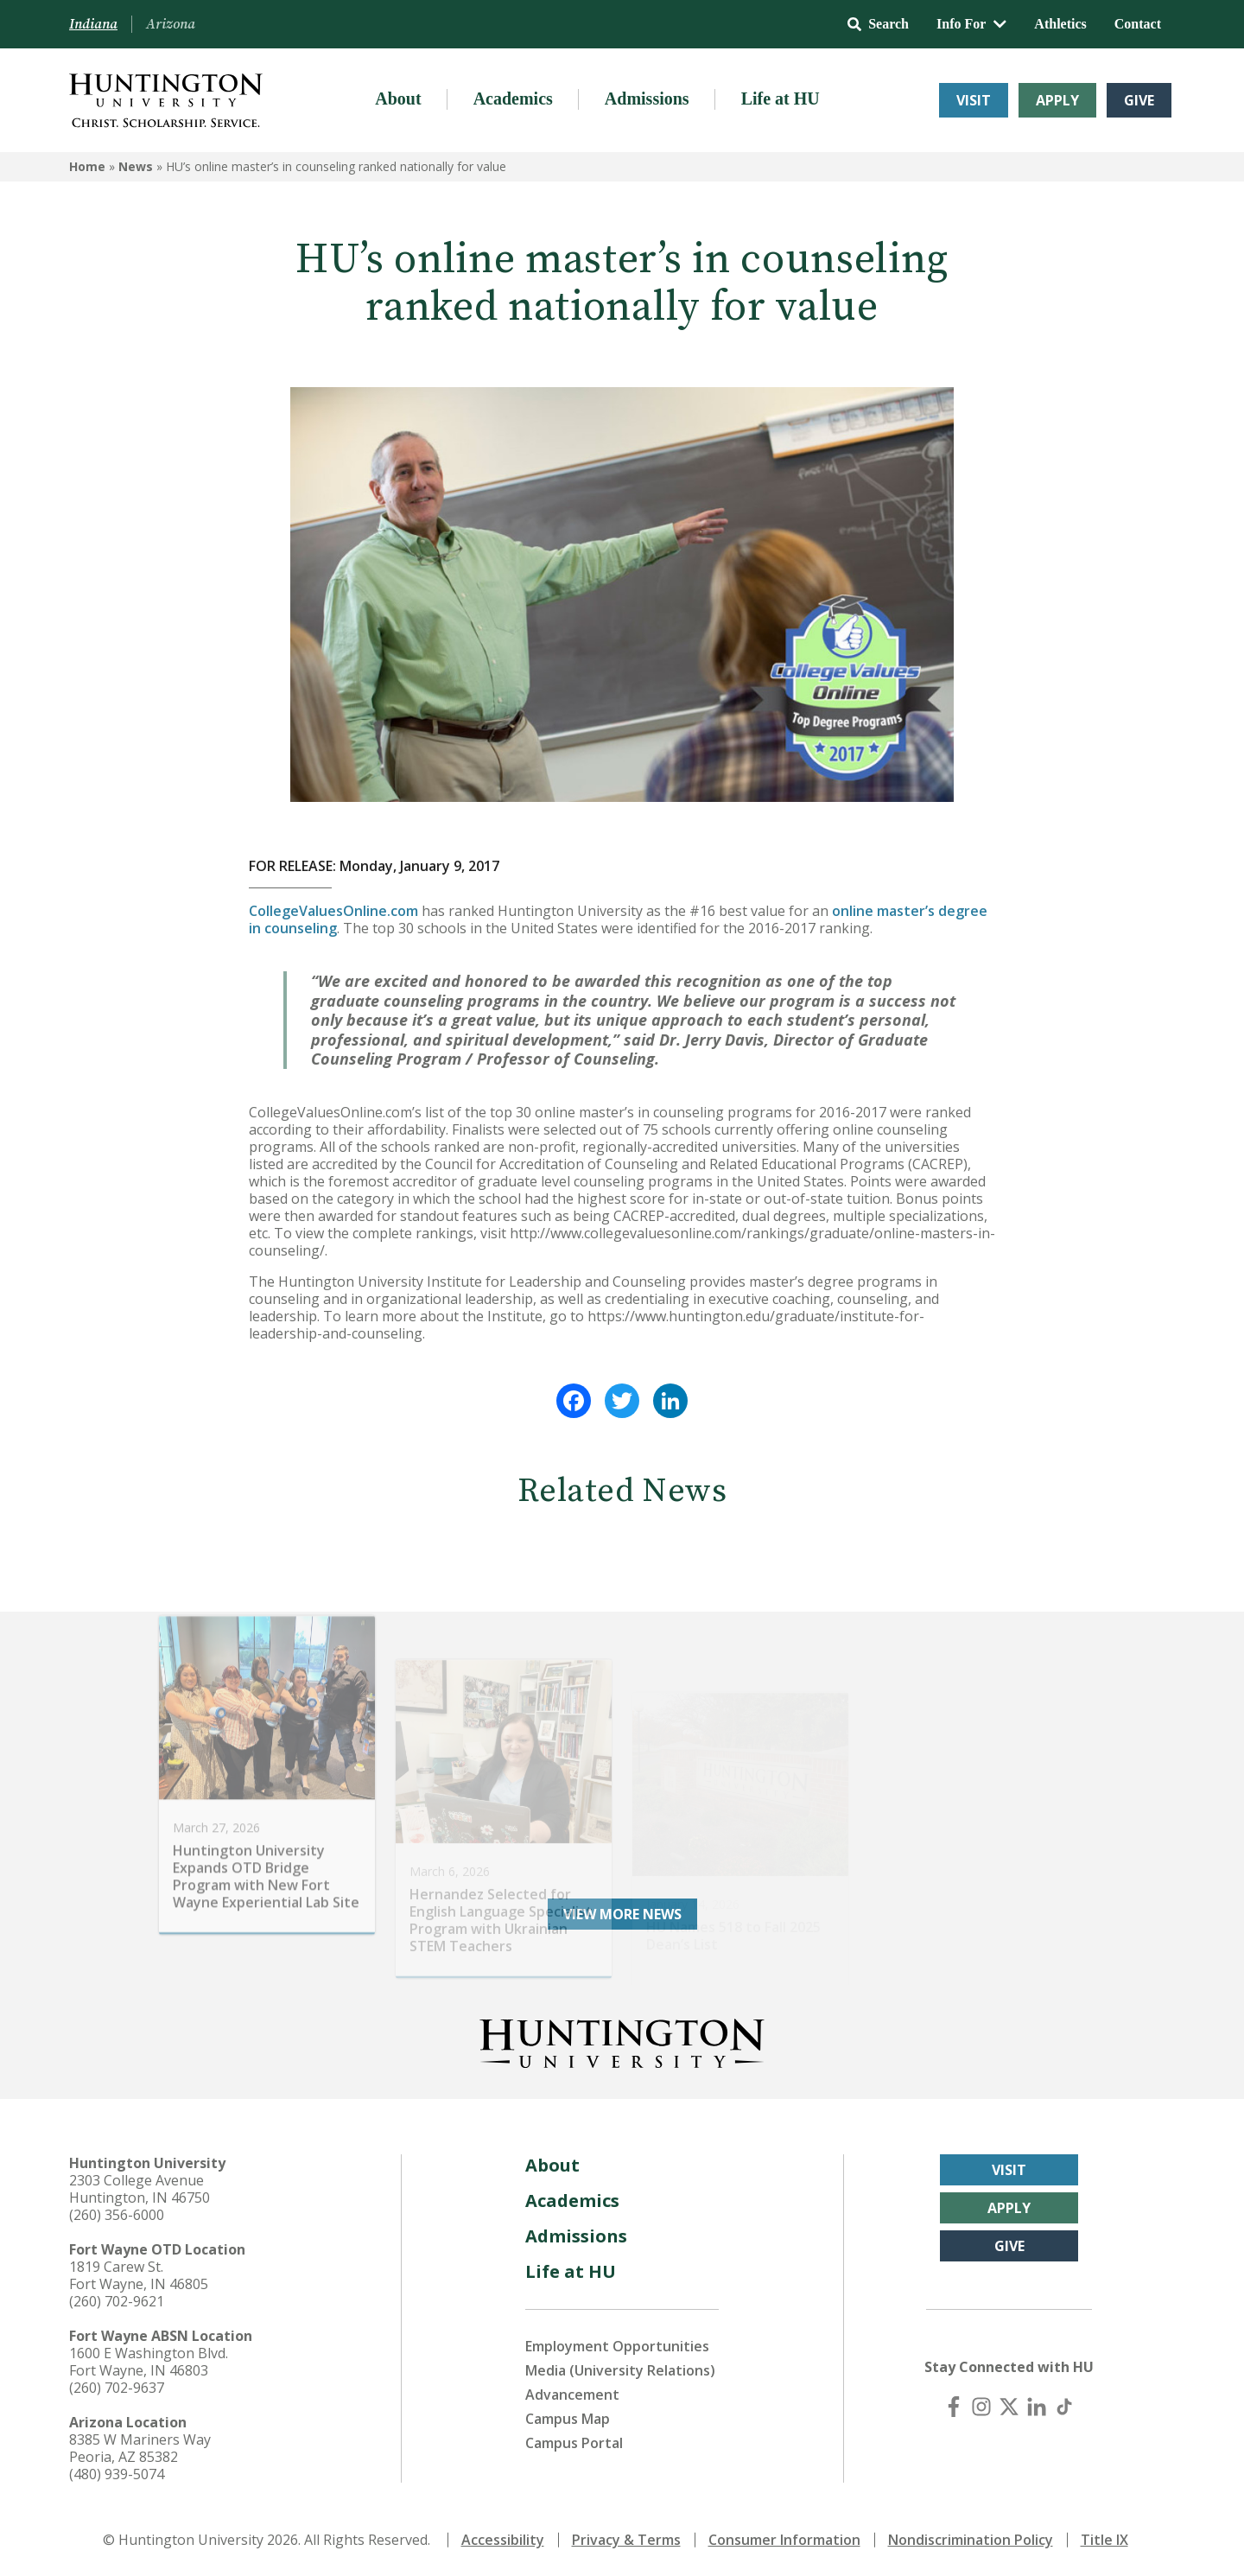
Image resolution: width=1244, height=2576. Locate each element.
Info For (971, 23)
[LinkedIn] (1036, 2406)
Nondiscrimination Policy (970, 2539)
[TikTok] (1064, 2406)
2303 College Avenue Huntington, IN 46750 (139, 2189)
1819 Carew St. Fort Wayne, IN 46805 (138, 2275)
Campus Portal (574, 2442)
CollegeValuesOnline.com (333, 910)
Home (87, 166)
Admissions (647, 98)
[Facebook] (953, 2406)
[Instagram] (981, 2406)
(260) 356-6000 (116, 2214)
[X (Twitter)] (1009, 2406)
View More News (622, 1914)
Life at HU (780, 98)
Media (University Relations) (620, 2370)
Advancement (572, 2394)
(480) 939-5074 (116, 2474)
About (398, 98)
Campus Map (567, 2418)
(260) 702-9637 (116, 2387)
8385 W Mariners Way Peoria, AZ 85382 (140, 2448)
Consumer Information (784, 2539)
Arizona (170, 24)
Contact (1137, 23)
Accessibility (502, 2539)
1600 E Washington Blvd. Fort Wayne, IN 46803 (148, 2362)
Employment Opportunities (617, 2346)
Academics (513, 98)
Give (1139, 100)
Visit (973, 100)
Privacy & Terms (626, 2539)
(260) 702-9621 (116, 2301)
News (135, 166)
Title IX (1104, 2539)
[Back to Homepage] (622, 2040)
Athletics (1060, 23)
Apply (1057, 100)
